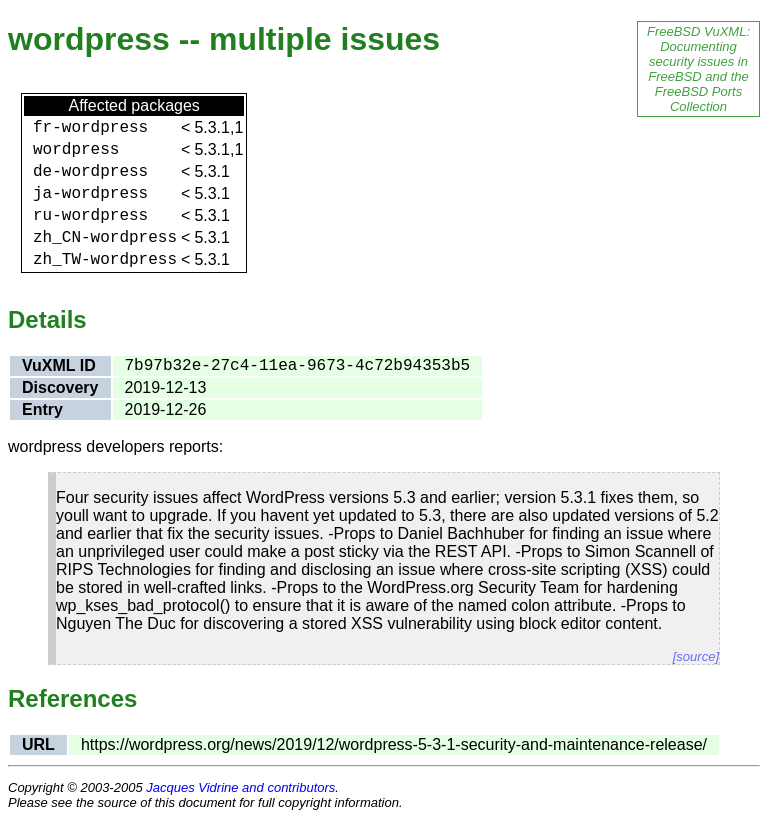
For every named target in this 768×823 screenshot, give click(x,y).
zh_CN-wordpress (105, 238)
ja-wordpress (90, 194)
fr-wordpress (90, 128)
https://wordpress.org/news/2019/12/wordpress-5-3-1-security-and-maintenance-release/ (394, 744)
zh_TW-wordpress (105, 260)
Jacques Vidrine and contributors (240, 787)
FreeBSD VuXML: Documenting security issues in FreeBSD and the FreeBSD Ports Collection (698, 69)
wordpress (76, 150)
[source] (696, 656)
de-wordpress (90, 172)
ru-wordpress (90, 216)
